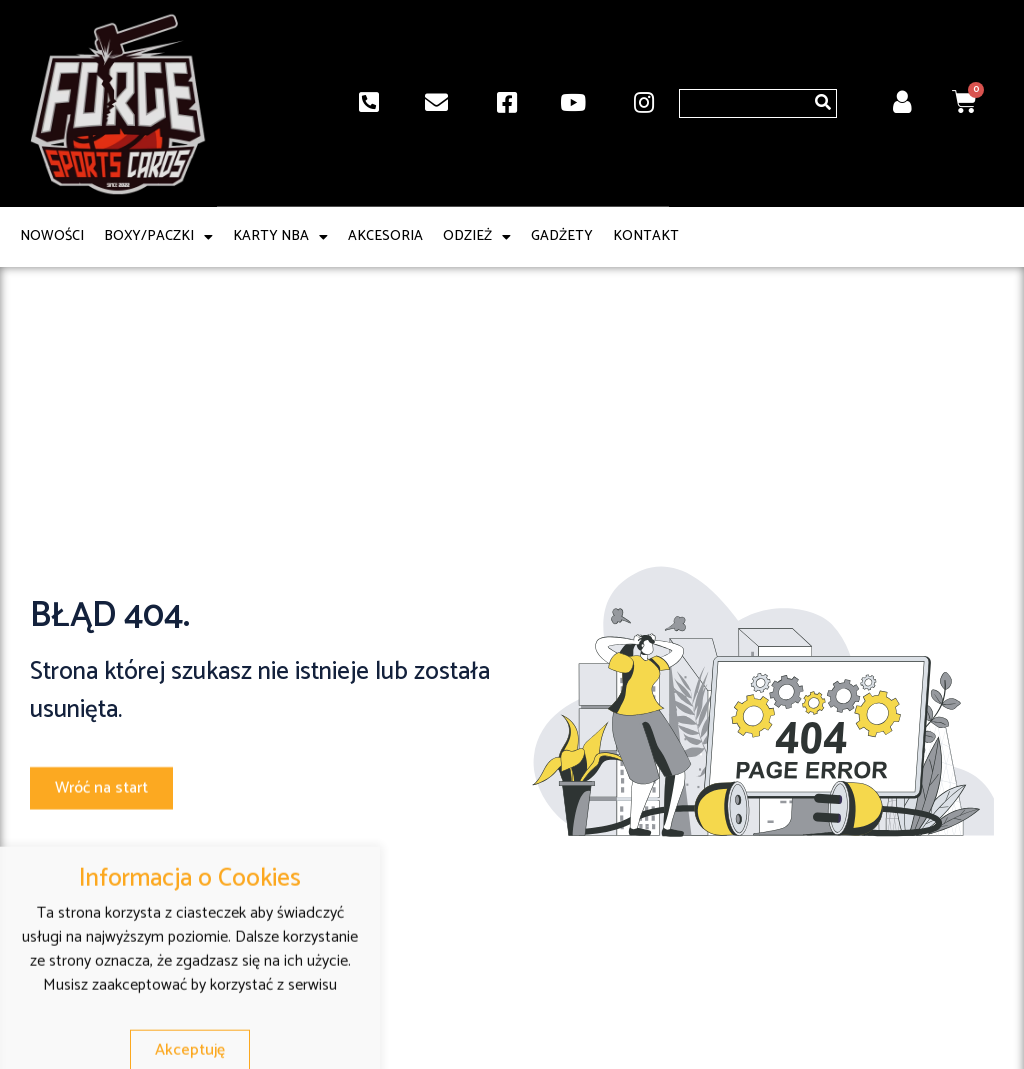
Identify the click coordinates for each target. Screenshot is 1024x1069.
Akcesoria (385, 237)
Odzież (477, 237)
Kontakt (646, 237)
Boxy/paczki (158, 237)
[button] (101, 793)
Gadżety (562, 237)
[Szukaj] (823, 103)
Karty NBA (280, 237)
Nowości (52, 237)
